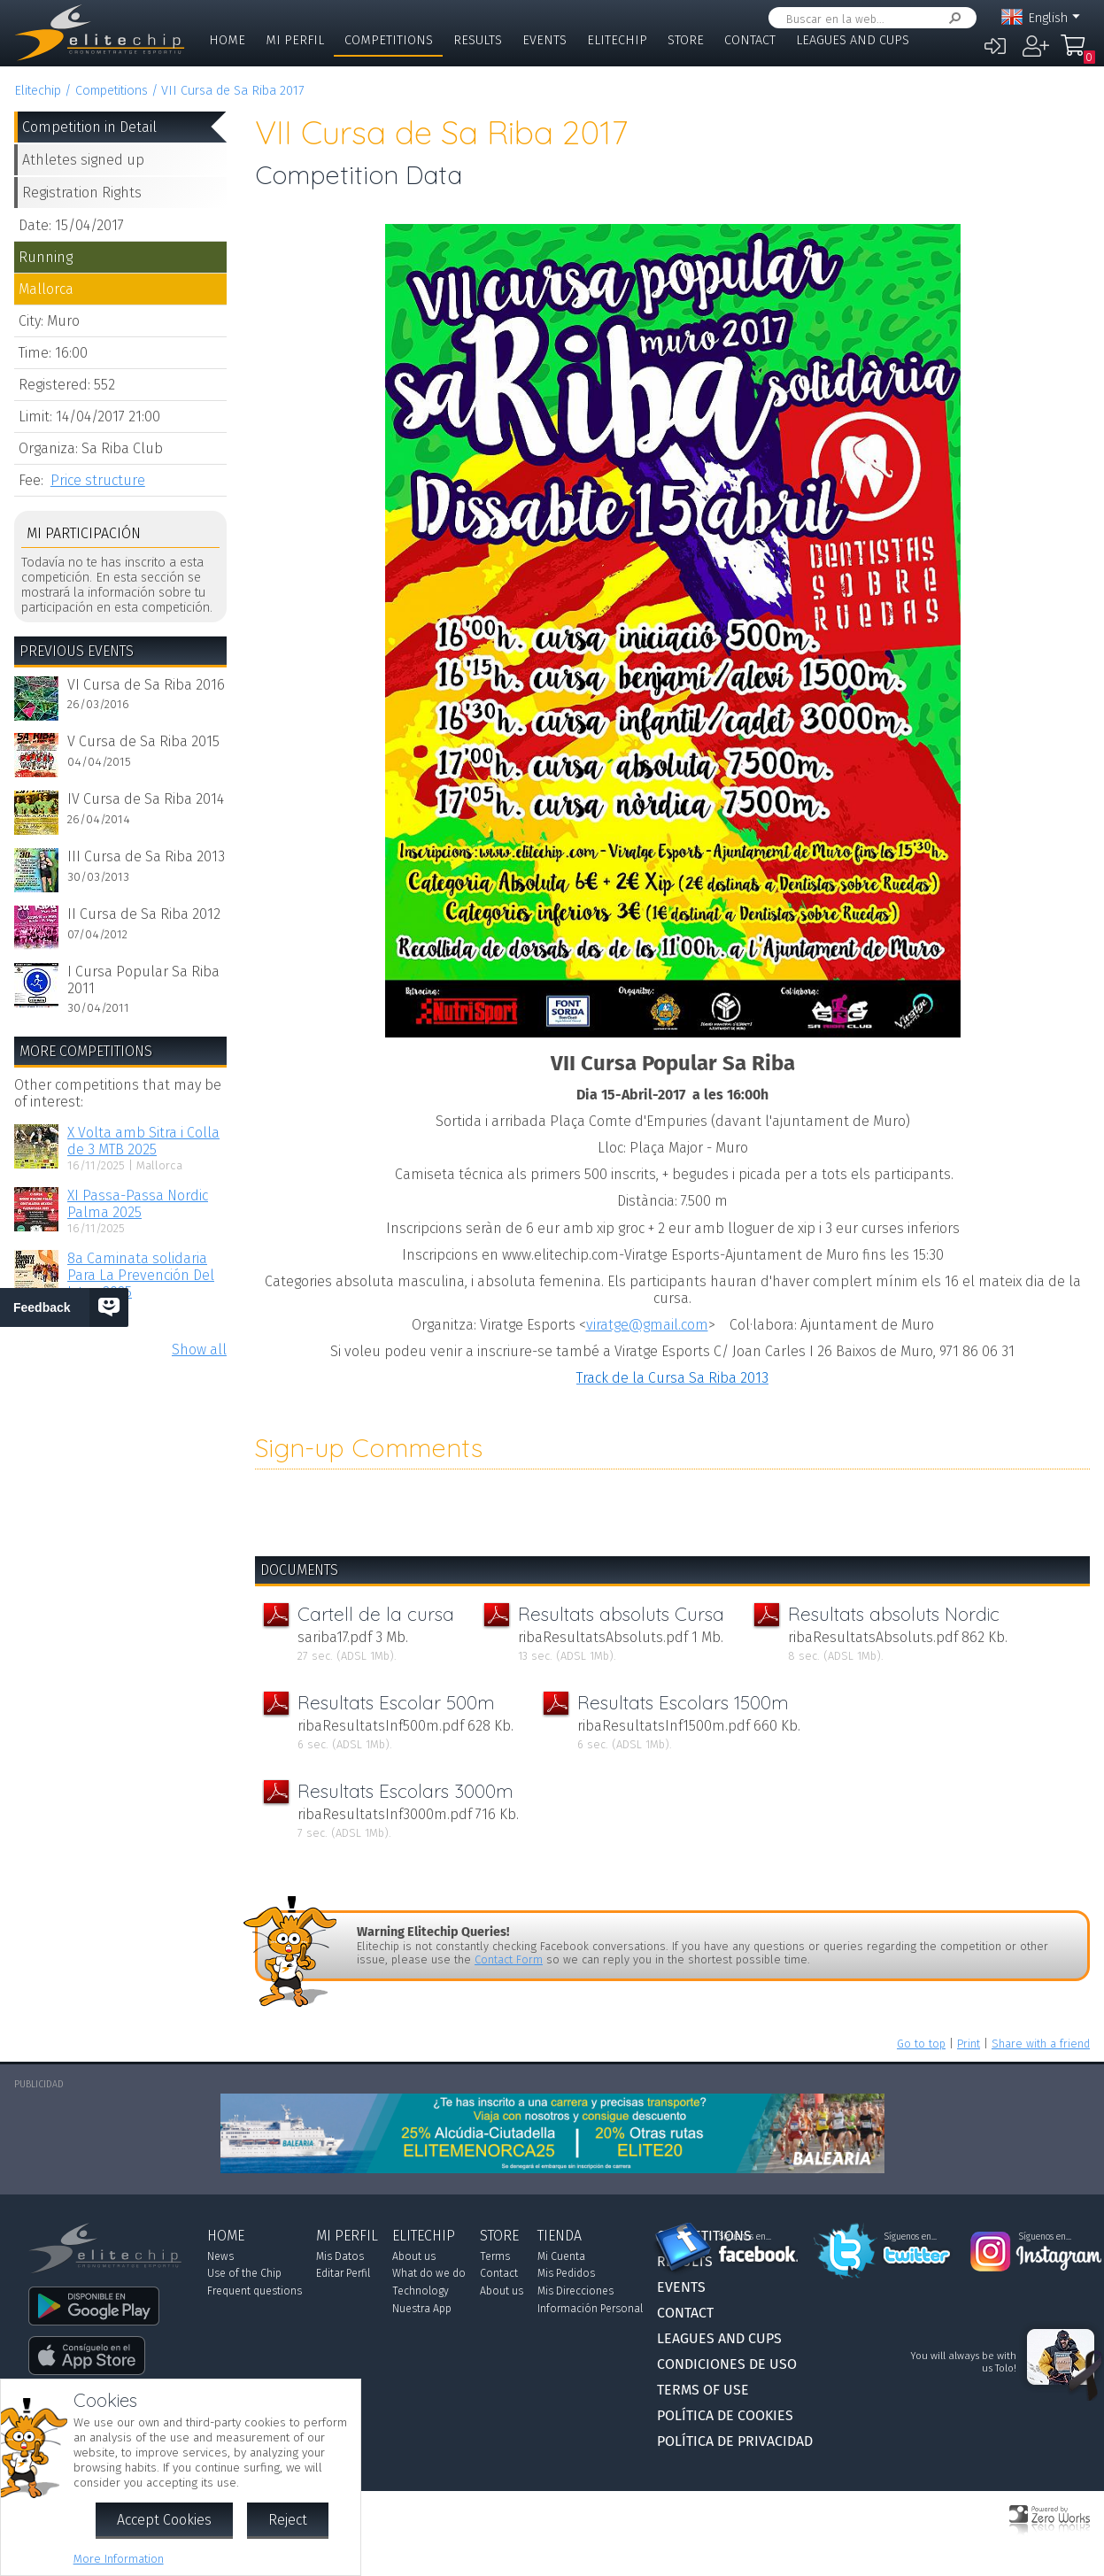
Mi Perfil (295, 40)
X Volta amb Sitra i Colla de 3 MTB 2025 (143, 1141)
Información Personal (590, 2308)
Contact (750, 40)
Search (951, 18)
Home (227, 40)
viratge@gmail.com (647, 1324)
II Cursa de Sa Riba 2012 (143, 914)
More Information (118, 2558)
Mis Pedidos (566, 2273)
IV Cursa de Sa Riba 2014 (145, 799)
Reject (287, 2519)
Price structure (97, 480)
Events (544, 40)
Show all (199, 1349)
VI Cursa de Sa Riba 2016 (146, 684)
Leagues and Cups (852, 40)
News (220, 2256)
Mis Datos (340, 2256)
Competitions (388, 40)
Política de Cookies (725, 2415)
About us (414, 2256)
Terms (495, 2256)
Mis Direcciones (575, 2291)
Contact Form (509, 1959)
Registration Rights (82, 192)
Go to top (921, 2043)
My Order (1077, 53)
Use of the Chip (244, 2273)
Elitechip (617, 40)
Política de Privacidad (735, 2441)
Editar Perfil (343, 2273)
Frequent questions (254, 2291)
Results (477, 40)
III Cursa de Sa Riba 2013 (146, 856)
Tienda (559, 2235)
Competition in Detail (89, 127)
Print (968, 2043)
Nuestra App (422, 2308)
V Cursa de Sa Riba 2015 (143, 741)
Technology (420, 2291)
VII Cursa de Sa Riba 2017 (232, 90)
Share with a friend (1041, 2043)
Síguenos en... (745, 2237)
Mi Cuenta (561, 2256)
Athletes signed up (83, 159)
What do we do (429, 2273)
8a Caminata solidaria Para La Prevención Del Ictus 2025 (140, 1275)
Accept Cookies (164, 2519)
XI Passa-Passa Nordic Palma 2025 (137, 1204)
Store (686, 40)
